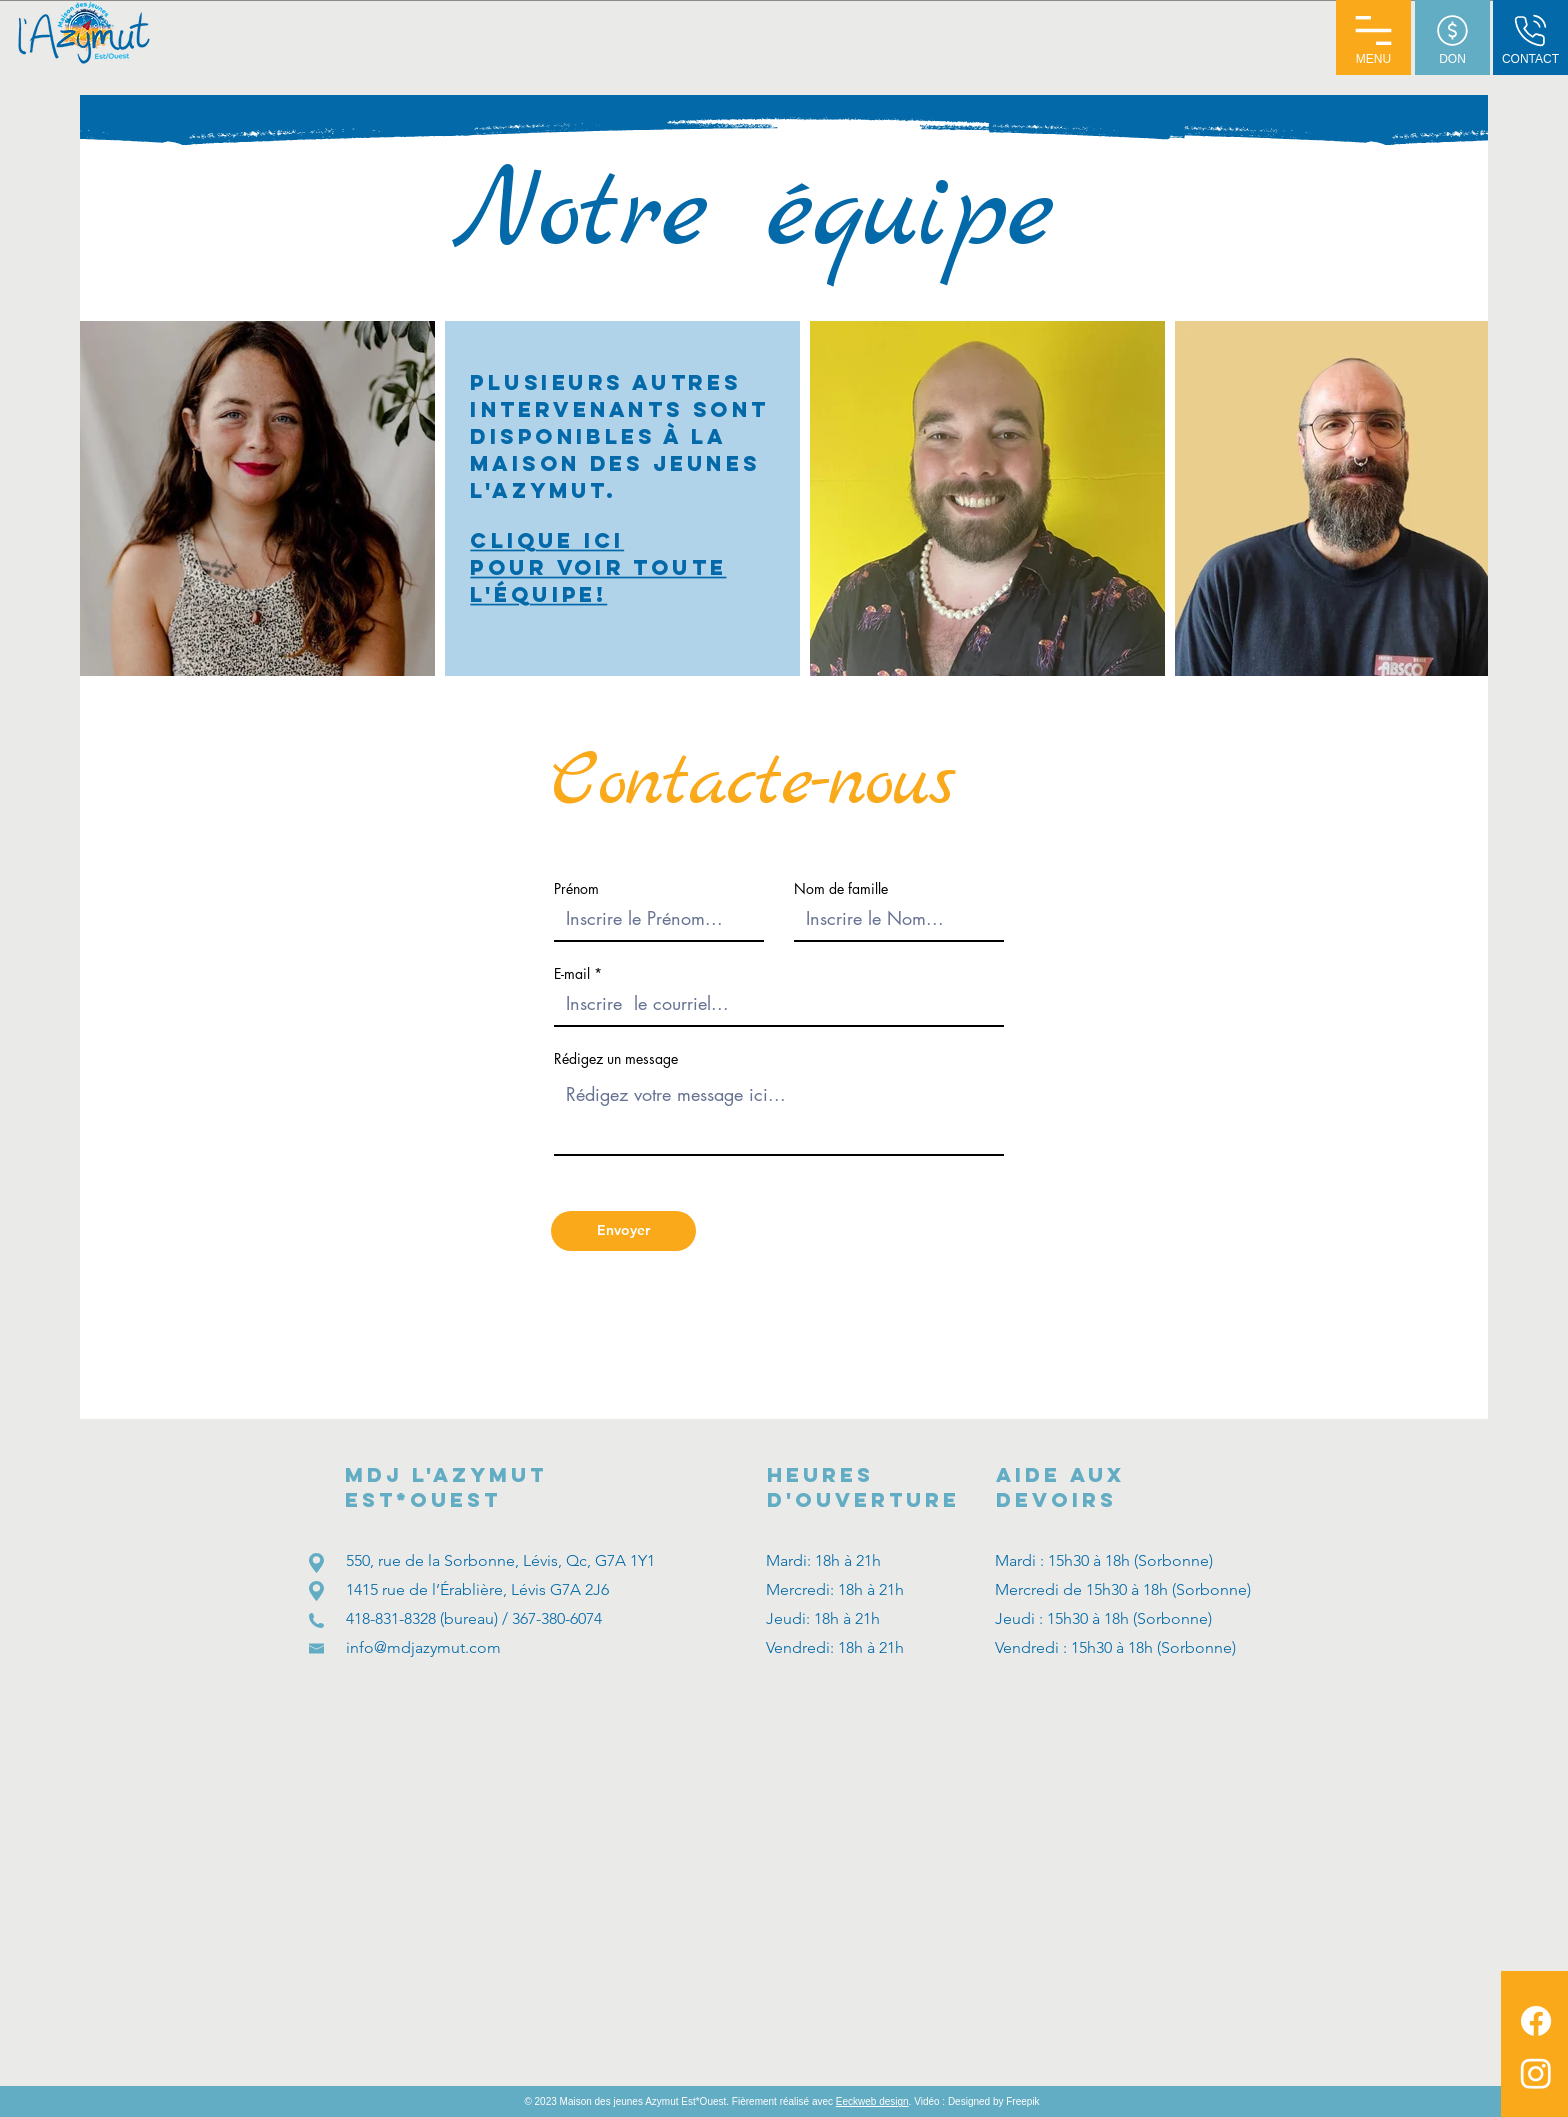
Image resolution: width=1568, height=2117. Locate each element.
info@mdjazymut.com (423, 1647)
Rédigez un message (616, 1059)
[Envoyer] (623, 1231)
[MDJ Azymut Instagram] (1536, 2073)
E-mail (572, 974)
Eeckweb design (872, 2101)
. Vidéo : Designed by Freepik (974, 2101)
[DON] (1452, 37)
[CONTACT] (1530, 37)
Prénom (576, 889)
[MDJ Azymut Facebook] (1536, 2021)
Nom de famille (841, 889)
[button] (1373, 37)
